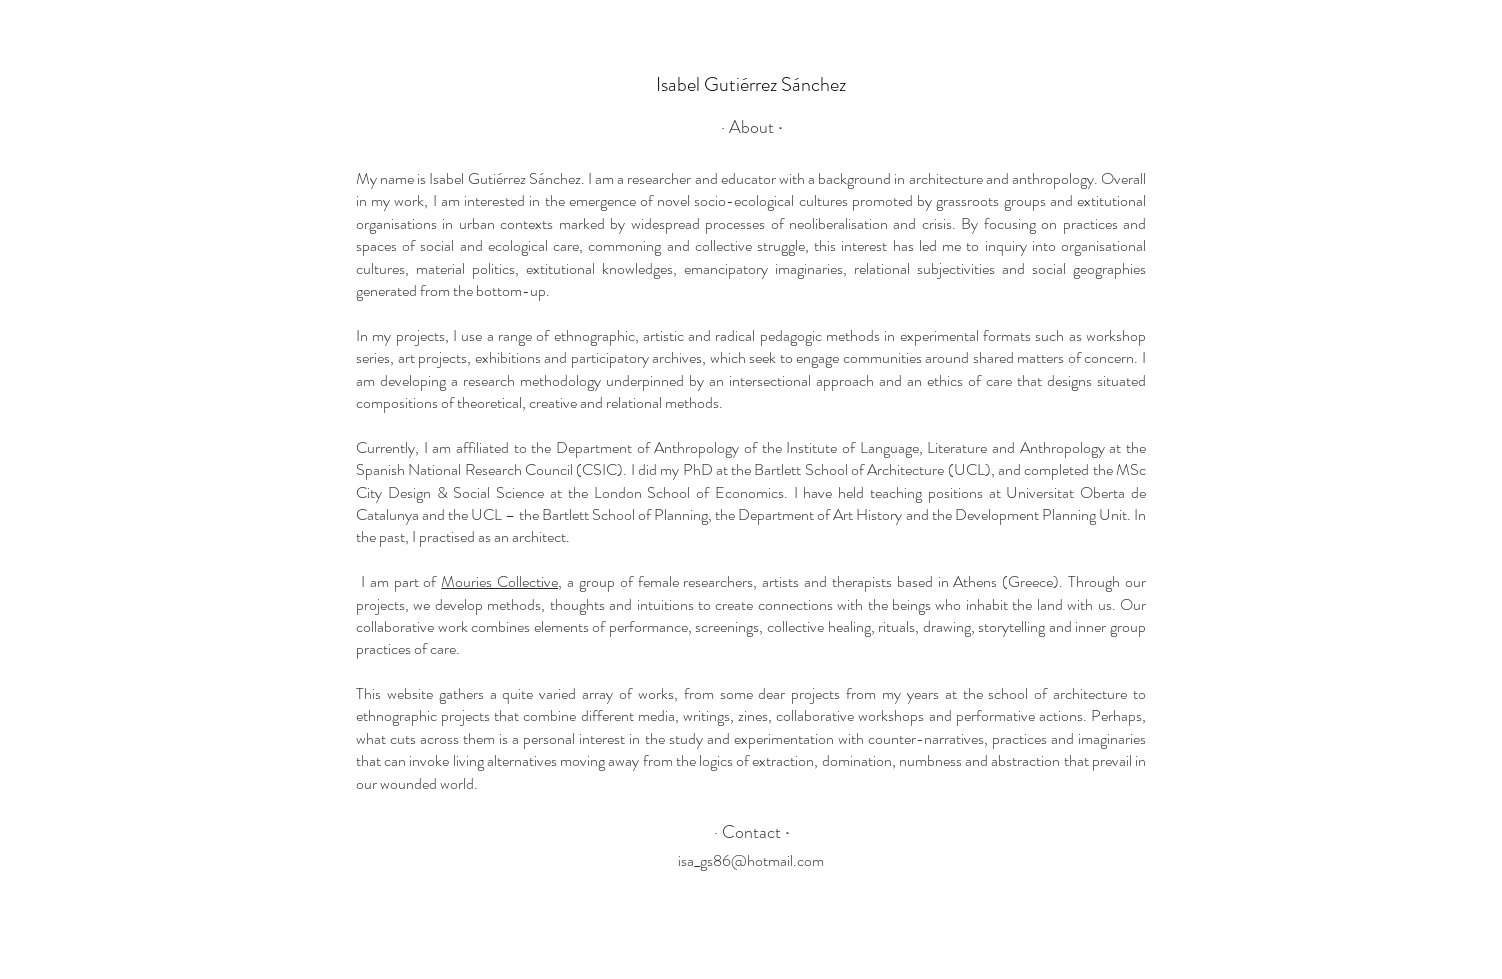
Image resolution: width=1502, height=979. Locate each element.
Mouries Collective (499, 581)
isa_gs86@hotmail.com (751, 860)
